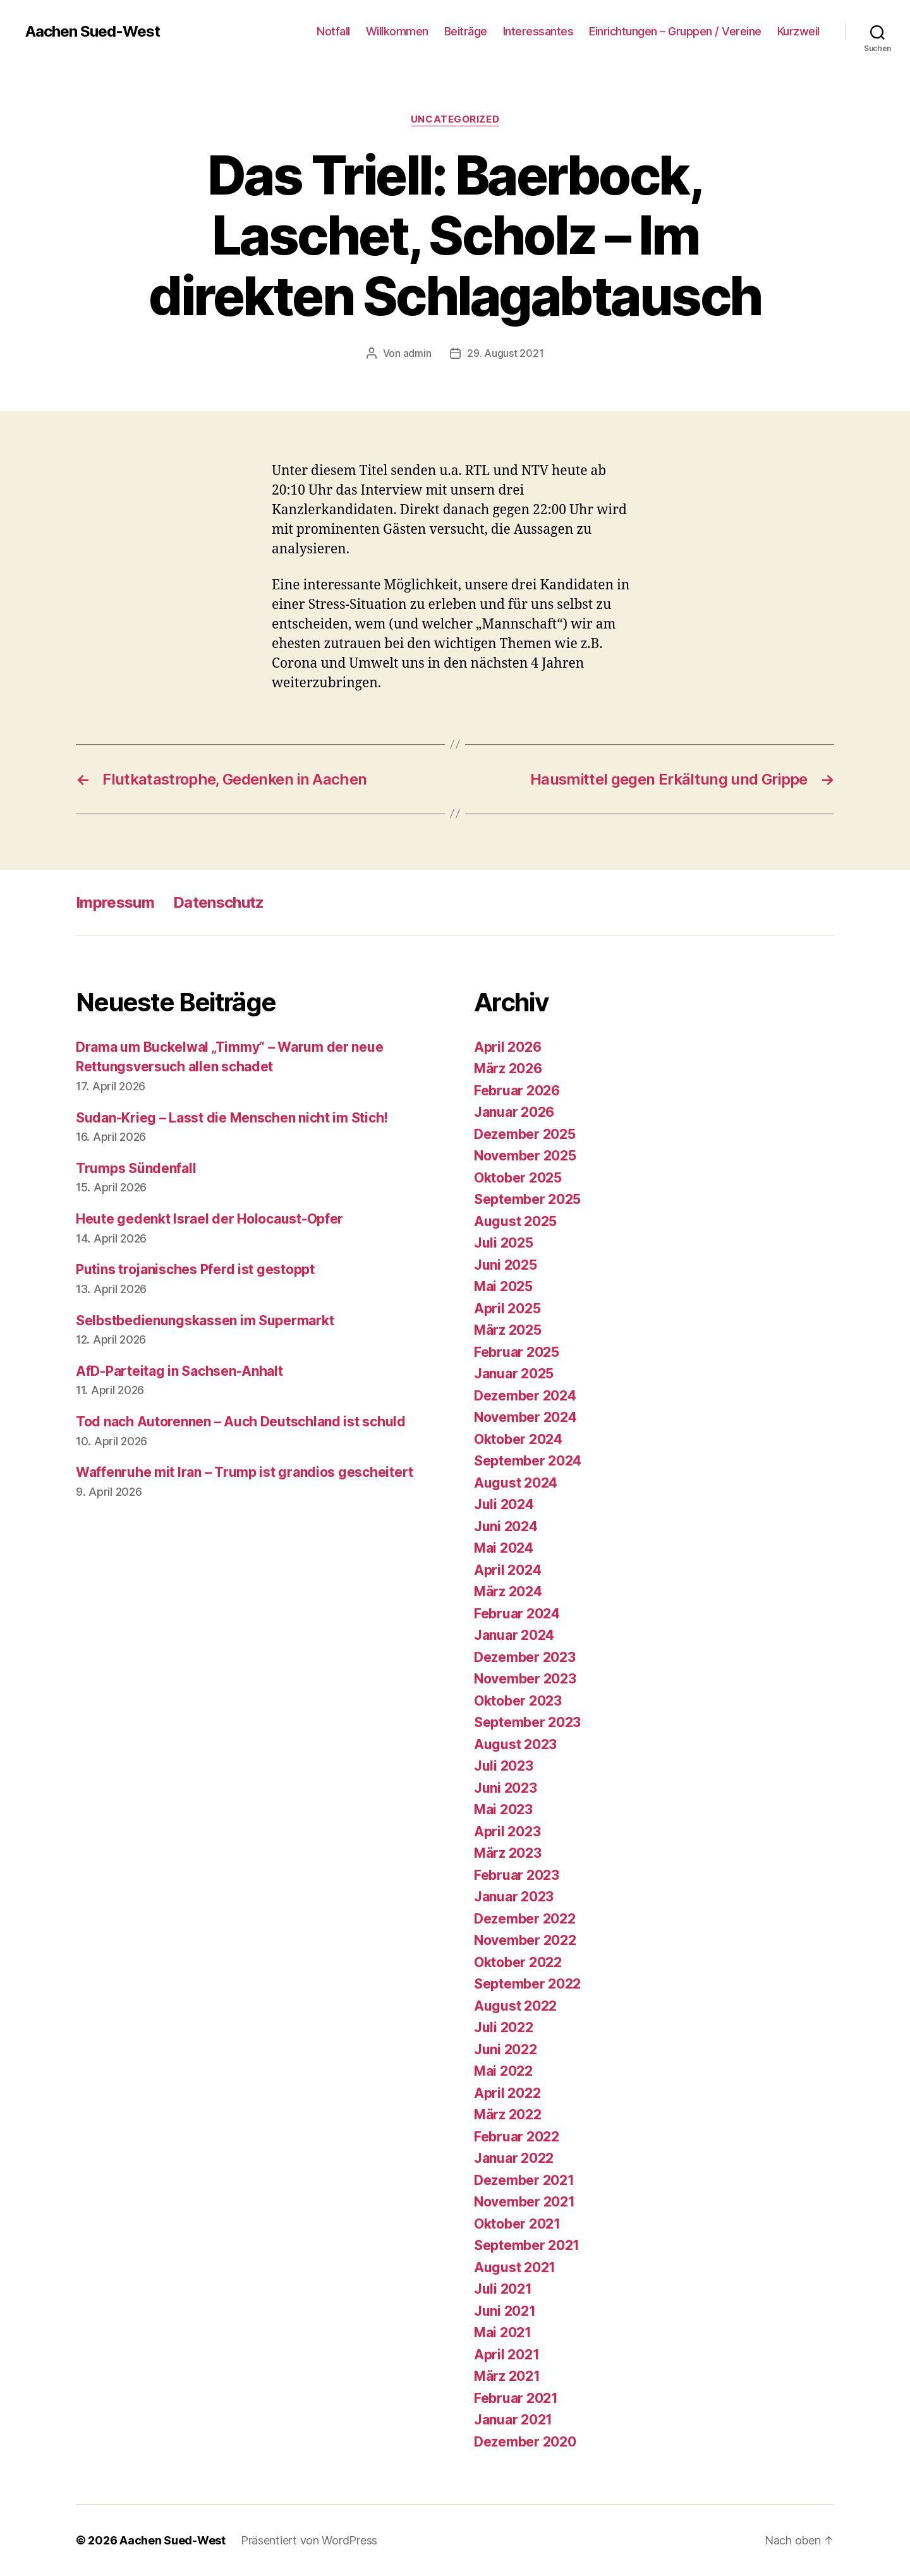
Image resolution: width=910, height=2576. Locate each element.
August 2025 (515, 1221)
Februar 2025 (516, 1352)
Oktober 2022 (518, 1962)
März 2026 (508, 1068)
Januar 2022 (514, 2158)
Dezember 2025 (525, 1134)
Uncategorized (455, 119)
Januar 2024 (514, 1635)
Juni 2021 (505, 2311)
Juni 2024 (506, 1526)
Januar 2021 (513, 2420)
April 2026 (507, 1047)
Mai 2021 (502, 2332)
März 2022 (508, 2114)
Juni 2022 (505, 2049)
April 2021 (506, 2354)
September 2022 (527, 1984)
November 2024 (525, 1417)
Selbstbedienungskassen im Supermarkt (205, 1320)
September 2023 (527, 1722)
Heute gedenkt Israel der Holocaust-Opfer (209, 1219)
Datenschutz (218, 902)
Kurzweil (798, 31)
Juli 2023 (503, 1766)
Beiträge (465, 31)
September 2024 (527, 1461)
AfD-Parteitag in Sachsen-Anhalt (179, 1371)
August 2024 (515, 1483)
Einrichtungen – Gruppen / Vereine (675, 31)
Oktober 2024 (518, 1439)
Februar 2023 (516, 1875)
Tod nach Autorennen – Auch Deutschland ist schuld (241, 1421)
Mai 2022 (503, 2071)
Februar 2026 (517, 1090)
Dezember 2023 (525, 1657)
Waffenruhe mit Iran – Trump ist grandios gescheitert (244, 1472)
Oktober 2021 (517, 2224)
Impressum (115, 902)
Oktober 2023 (518, 1701)
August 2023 (515, 1744)
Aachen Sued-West (92, 31)
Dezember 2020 (525, 2442)
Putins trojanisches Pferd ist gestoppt (195, 1269)
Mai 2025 (503, 1286)
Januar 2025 (514, 1373)
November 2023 (525, 1679)
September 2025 (527, 1199)
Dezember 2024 (525, 1396)
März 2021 (507, 2376)
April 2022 (507, 2093)
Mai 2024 (503, 1548)
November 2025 (525, 1156)
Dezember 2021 (524, 2180)
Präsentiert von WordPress (309, 2540)
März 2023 (508, 1853)
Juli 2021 (503, 2289)
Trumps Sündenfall (136, 1168)
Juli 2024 (504, 1504)
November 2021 (524, 2202)
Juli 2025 (503, 1243)
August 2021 (514, 2267)
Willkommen (397, 31)
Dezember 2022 (525, 1919)
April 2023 (507, 1831)
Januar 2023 (514, 1897)
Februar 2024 (517, 1614)
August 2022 (515, 2006)
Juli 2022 (503, 2027)
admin (417, 353)
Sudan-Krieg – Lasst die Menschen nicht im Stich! (232, 1118)
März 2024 (508, 1591)
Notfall (333, 31)
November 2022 (525, 1940)
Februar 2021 (516, 2398)
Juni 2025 (505, 1265)
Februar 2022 (516, 2137)
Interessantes (538, 31)
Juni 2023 (505, 1788)
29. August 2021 (505, 353)
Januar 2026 (514, 1112)
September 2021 (526, 2245)
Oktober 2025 (518, 1178)
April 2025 (507, 1308)
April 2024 (507, 1570)
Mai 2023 (503, 1809)
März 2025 (508, 1330)
